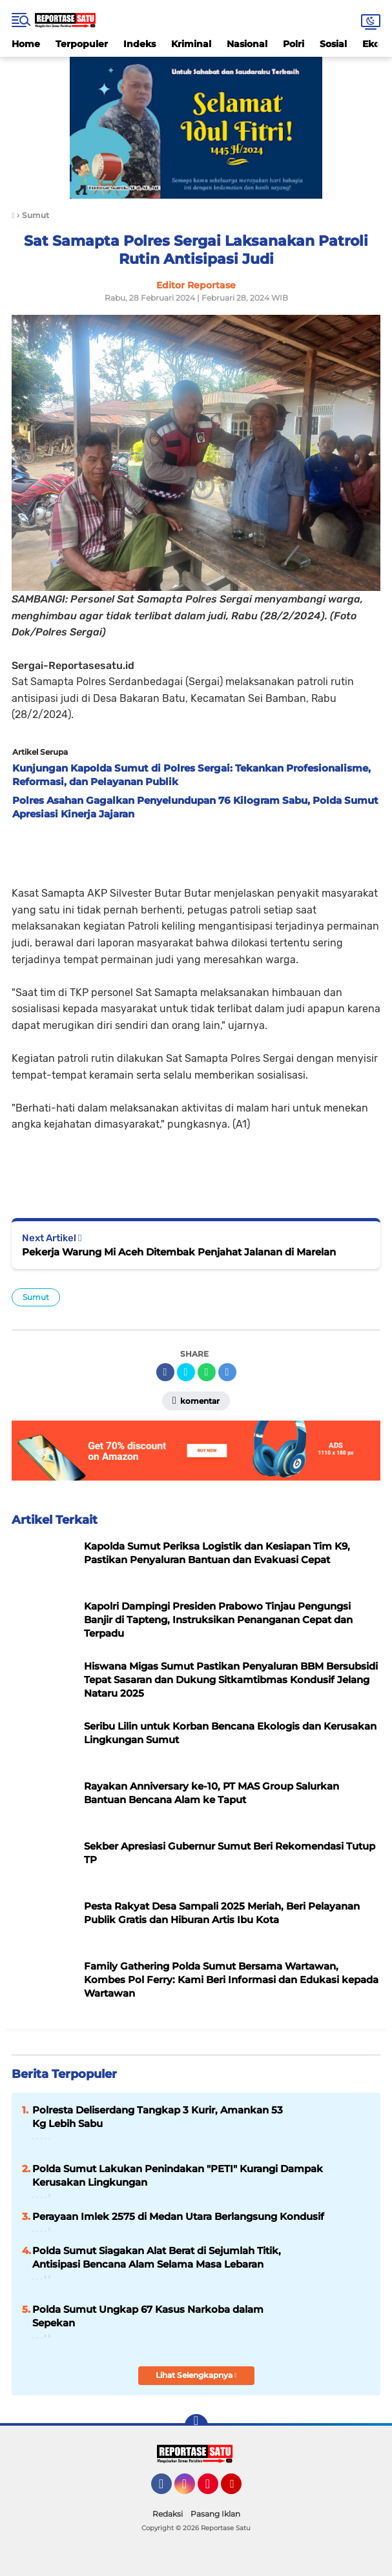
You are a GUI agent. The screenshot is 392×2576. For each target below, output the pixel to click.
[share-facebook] (165, 1372)
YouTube (240, 2489)
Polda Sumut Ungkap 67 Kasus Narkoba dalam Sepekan (147, 2316)
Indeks (139, 44)
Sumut (36, 1297)
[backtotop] (196, 2425)
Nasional (247, 44)
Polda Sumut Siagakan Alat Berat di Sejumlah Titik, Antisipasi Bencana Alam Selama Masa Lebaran (156, 2257)
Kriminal (191, 44)
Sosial (333, 44)
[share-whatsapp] (207, 1372)
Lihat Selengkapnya (196, 2375)
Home (26, 44)
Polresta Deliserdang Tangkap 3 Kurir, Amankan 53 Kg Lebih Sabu (157, 2117)
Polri (293, 44)
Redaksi (167, 2514)
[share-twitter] (186, 1372)
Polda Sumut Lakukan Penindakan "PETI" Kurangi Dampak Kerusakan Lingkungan (177, 2175)
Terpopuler (82, 44)
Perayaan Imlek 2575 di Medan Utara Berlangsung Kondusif (178, 2216)
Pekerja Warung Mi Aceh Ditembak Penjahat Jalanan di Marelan (179, 1252)
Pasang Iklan (215, 2514)
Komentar (196, 1401)
